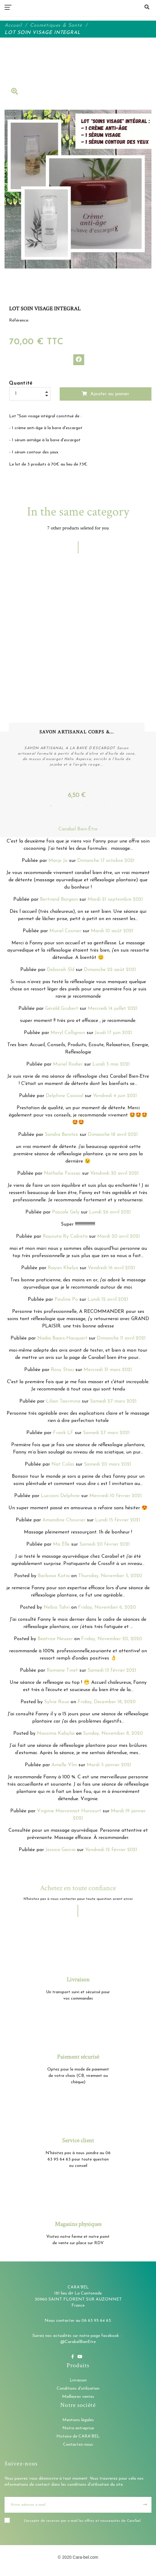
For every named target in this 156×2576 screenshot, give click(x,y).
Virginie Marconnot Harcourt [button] (69, 1812)
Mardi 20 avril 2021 (118, 1237)
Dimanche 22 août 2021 (110, 971)
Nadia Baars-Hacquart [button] (62, 1339)
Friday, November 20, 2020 (111, 1640)
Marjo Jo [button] (58, 861)
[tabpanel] (78, 684)
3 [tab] (69, 807)
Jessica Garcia (60, 1851)
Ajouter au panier (105, 393)
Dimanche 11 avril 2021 (121, 1339)
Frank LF (63, 1434)
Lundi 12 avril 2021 (108, 1300)
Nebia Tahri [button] (57, 1608)
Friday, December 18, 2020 (107, 1703)
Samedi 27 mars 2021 (113, 1402)
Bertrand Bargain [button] (59, 900)
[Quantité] (30, 394)
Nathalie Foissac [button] (62, 1174)
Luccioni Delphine (60, 1497)
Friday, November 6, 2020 (107, 1608)
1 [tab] (51, 807)
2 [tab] (60, 807)
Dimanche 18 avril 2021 (113, 1135)
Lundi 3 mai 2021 (111, 1065)
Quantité (21, 383)
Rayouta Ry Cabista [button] (65, 1237)
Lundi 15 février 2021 (117, 1521)
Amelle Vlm (64, 1766)
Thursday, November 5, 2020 (110, 1577)
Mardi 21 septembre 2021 (115, 900)
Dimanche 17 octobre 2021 (105, 861)
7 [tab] (105, 807)
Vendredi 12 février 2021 (111, 1851)
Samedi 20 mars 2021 (107, 1465)
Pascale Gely (65, 1213)
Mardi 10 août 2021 (112, 932)
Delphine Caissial (64, 1097)
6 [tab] (96, 807)
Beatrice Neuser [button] (55, 1640)
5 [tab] (87, 807)
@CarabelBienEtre (78, 2343)
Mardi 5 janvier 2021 (109, 1766)
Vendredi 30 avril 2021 (114, 1174)
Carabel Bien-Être (78, 830)
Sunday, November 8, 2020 (113, 1734)
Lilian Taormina (63, 1402)
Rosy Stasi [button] (62, 1371)
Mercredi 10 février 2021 (115, 1497)
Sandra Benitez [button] (61, 1135)
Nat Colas (62, 1465)
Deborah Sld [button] (60, 971)
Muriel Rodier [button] (68, 1065)
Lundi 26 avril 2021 (110, 1213)
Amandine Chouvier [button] (63, 1521)
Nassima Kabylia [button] (56, 1734)
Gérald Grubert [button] (61, 1009)
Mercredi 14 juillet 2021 (113, 1009)
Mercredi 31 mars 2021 (108, 1371)
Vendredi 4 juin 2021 (115, 1097)
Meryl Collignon (68, 1034)
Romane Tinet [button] (62, 1671)
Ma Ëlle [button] (61, 1545)
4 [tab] (78, 807)
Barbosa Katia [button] (54, 1577)
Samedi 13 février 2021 (112, 1671)
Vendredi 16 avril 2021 (111, 1269)
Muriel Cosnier (65, 932)
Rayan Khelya (63, 1269)
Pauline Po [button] (66, 1300)
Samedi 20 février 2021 (104, 1545)
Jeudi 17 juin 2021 (113, 1034)
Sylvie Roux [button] (56, 1703)
